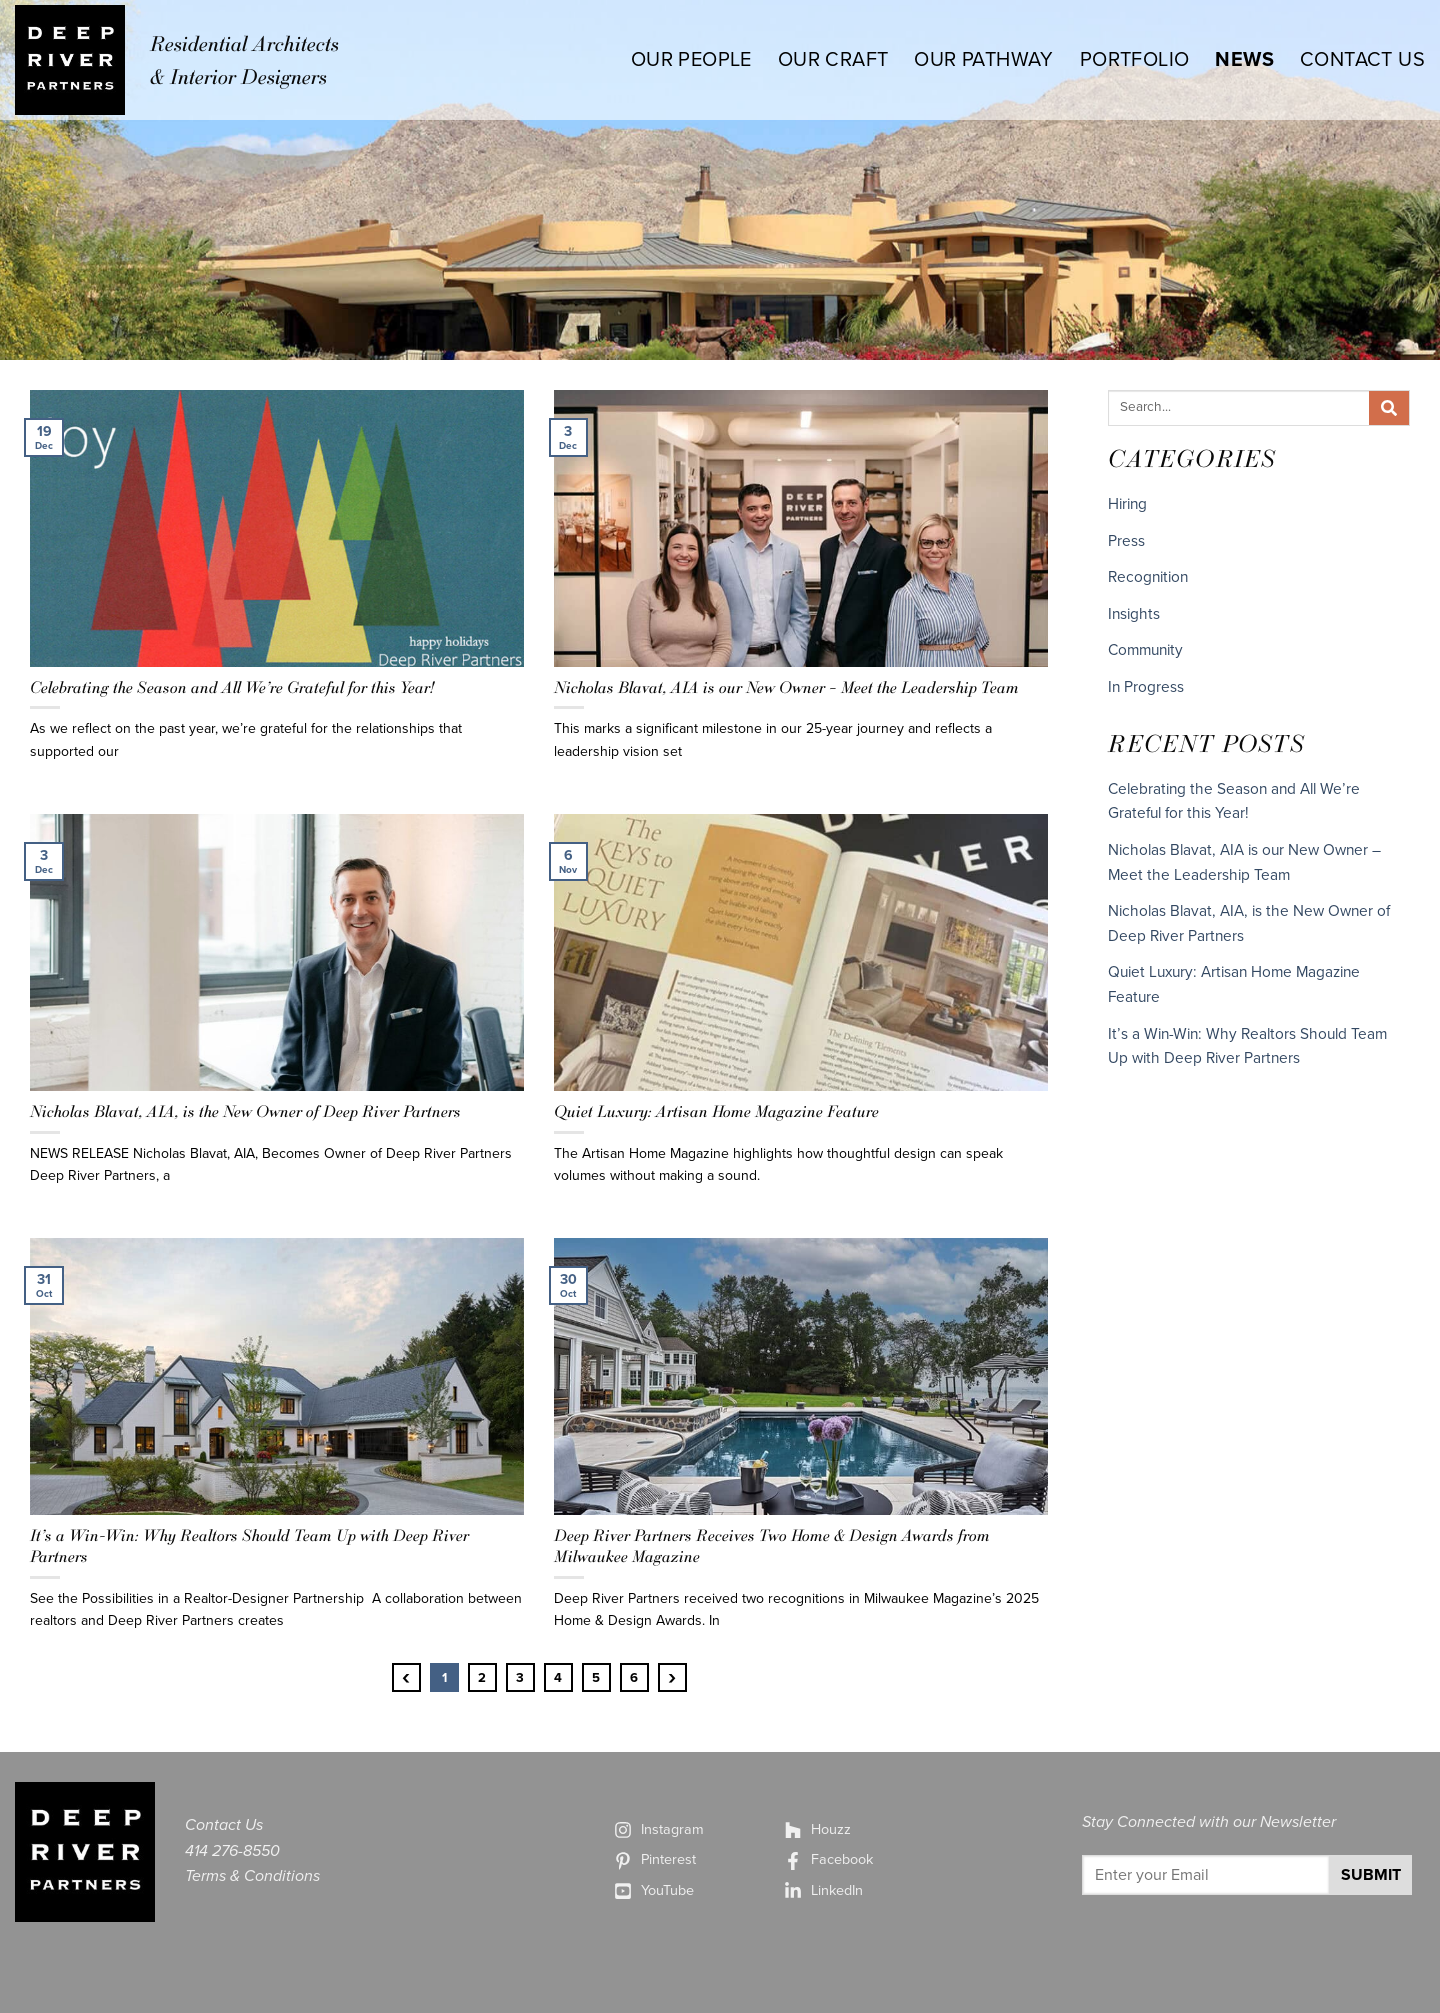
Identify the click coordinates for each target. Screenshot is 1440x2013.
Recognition (1148, 577)
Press (1126, 541)
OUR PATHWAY (983, 60)
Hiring (1127, 504)
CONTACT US (1362, 60)
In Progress (1146, 687)
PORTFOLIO (1135, 60)
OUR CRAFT (833, 60)
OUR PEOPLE (691, 60)
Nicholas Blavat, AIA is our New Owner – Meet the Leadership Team (788, 687)
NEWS (1244, 60)
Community (1145, 650)
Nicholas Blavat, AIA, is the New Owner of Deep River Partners (245, 1111)
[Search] (1389, 408)
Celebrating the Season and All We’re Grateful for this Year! (232, 687)
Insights (1134, 614)
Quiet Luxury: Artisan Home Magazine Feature (716, 1111)
